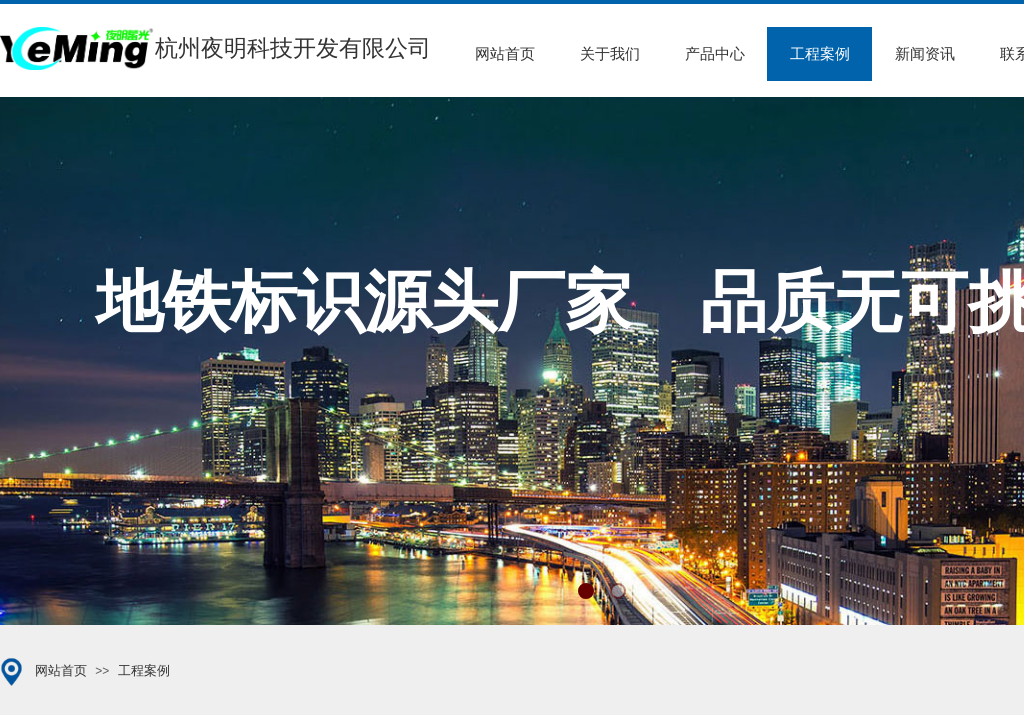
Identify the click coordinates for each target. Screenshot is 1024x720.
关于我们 (610, 54)
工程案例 (820, 54)
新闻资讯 (925, 54)
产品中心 (715, 54)
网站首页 (505, 54)
